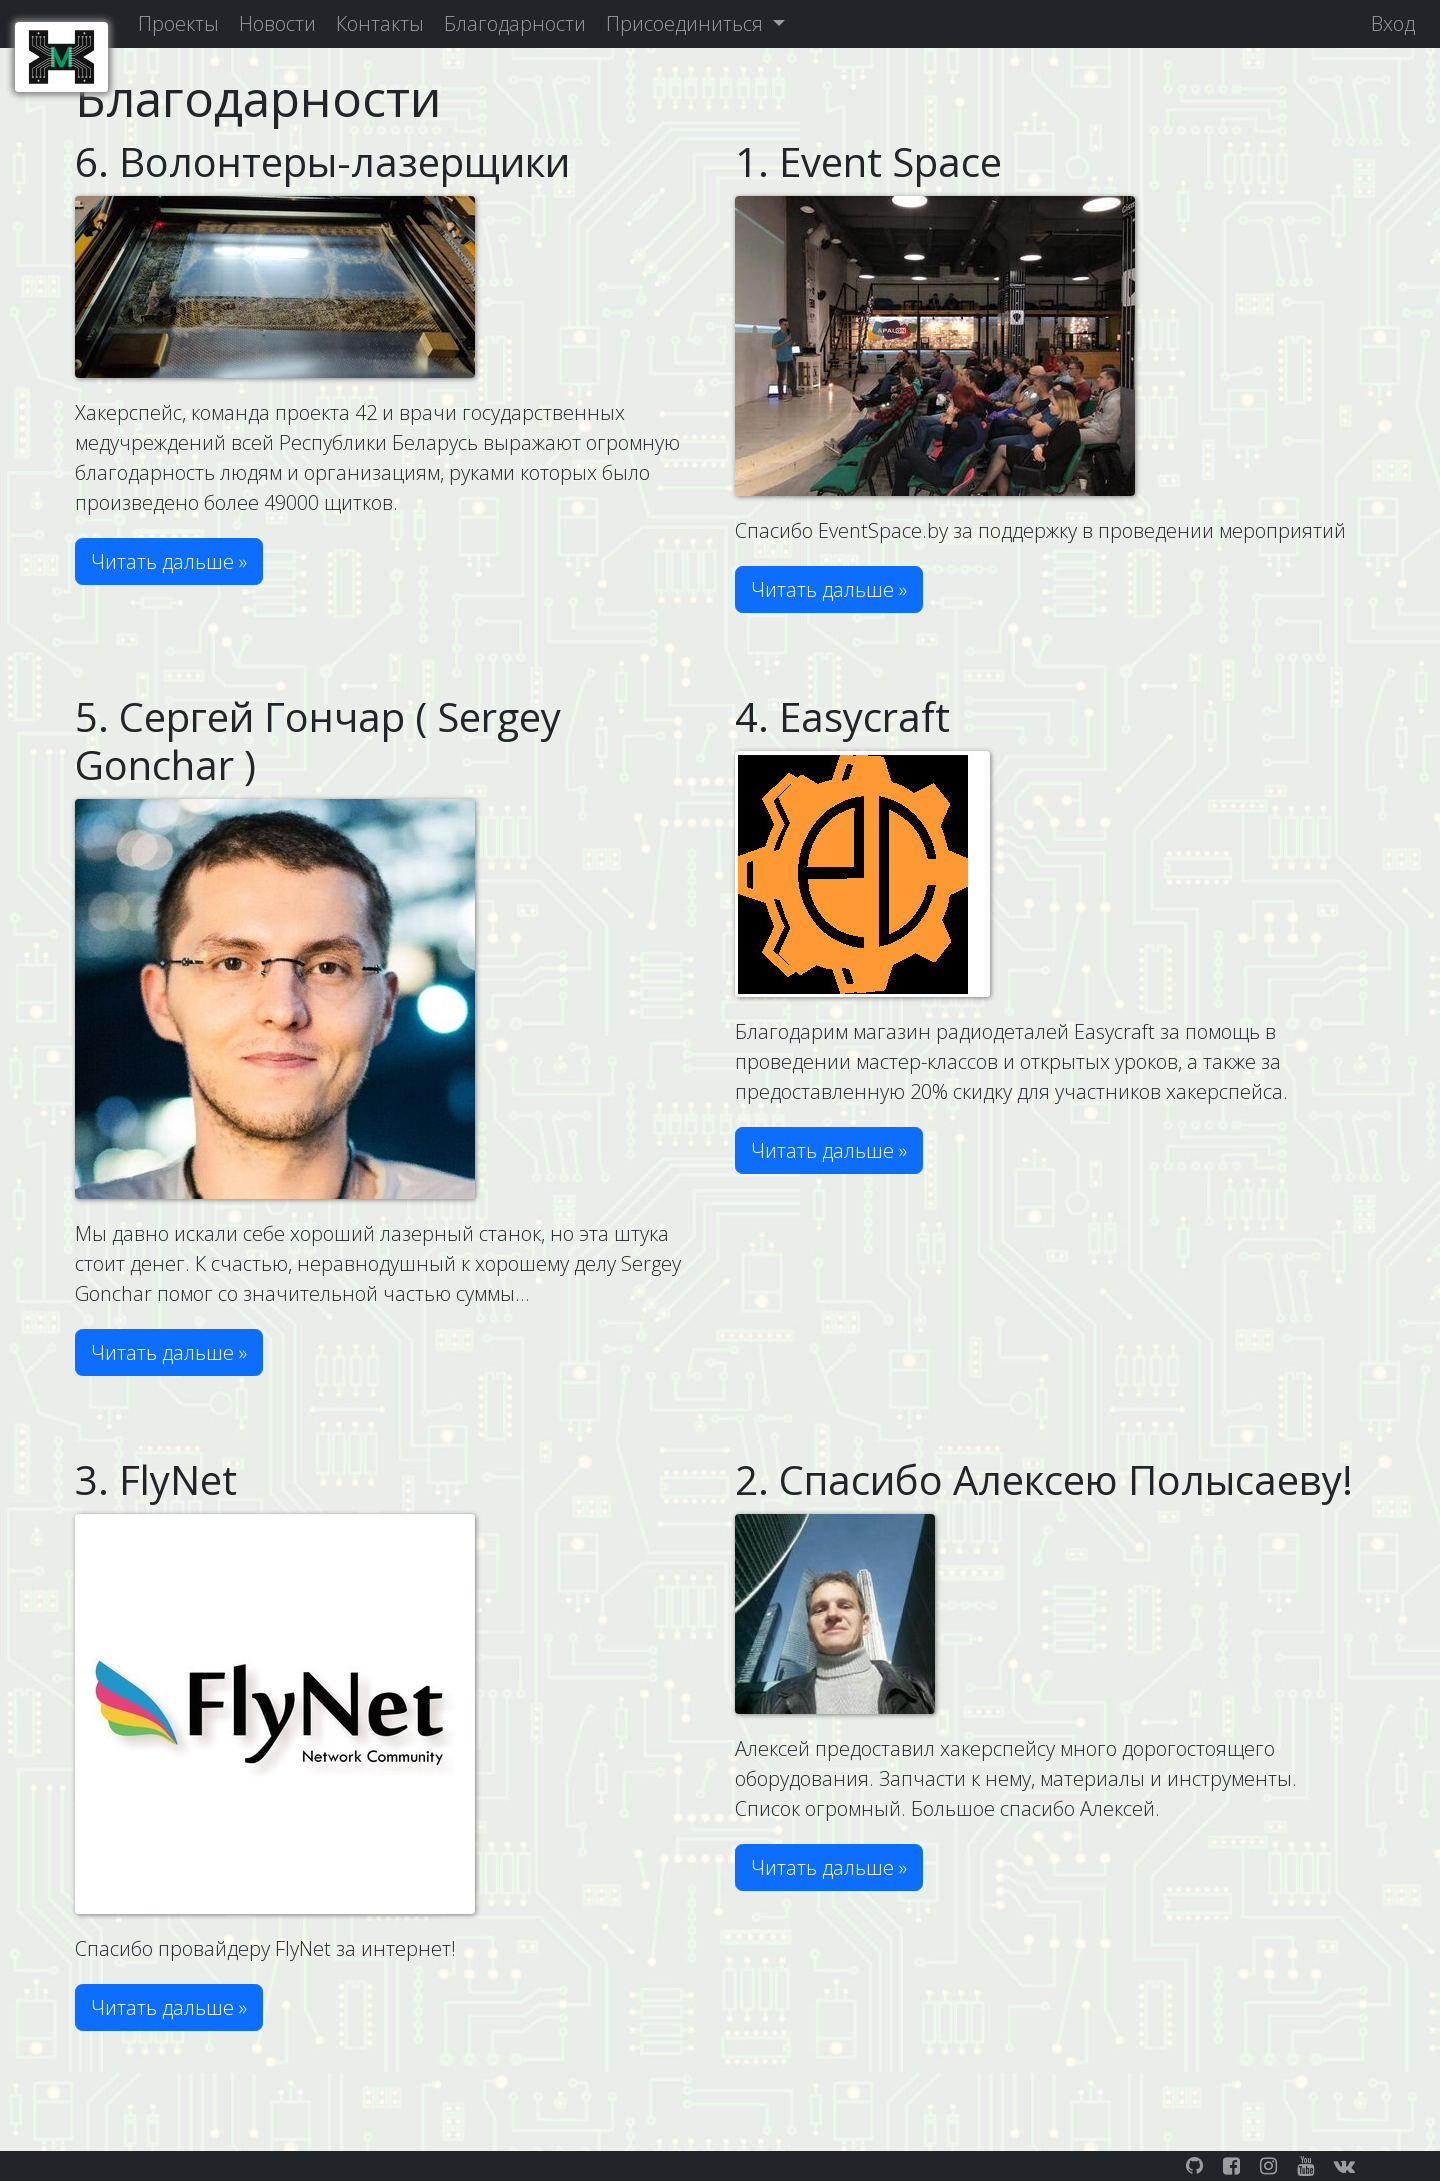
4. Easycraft (842, 716)
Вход (1393, 23)
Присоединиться (687, 23)
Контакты (380, 23)
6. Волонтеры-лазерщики (322, 161)
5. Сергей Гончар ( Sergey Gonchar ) (318, 740)
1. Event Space (868, 161)
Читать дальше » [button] (169, 561)
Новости (277, 23)
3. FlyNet (156, 1479)
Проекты (178, 23)
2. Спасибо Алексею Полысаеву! (1044, 1479)
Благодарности (515, 23)
